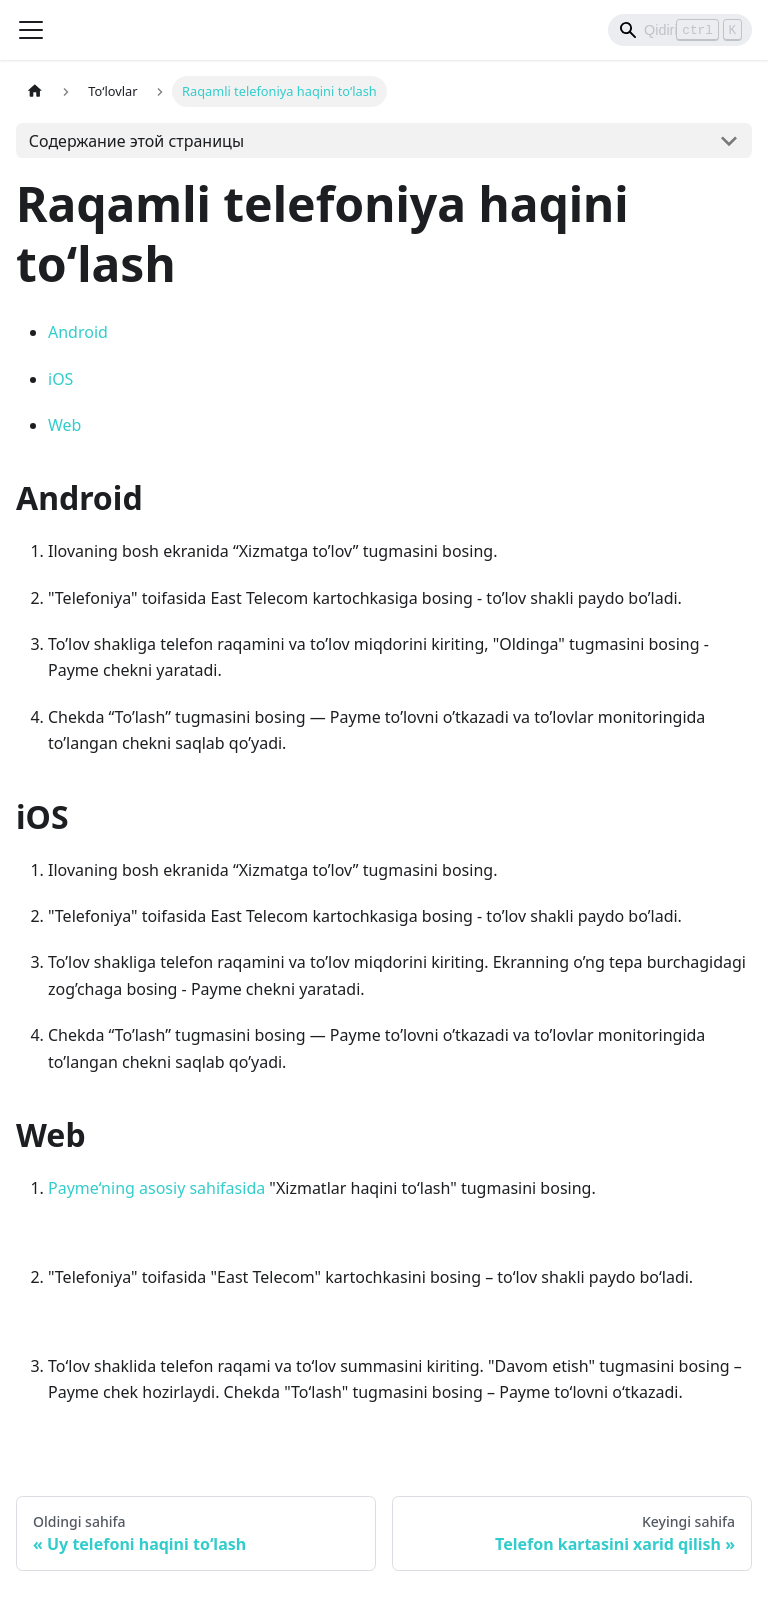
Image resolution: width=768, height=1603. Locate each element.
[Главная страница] (35, 91)
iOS (60, 379)
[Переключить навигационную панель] (31, 30)
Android (78, 332)
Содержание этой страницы (136, 141)
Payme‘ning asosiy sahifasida (156, 1188)
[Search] (680, 30)
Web (64, 425)
